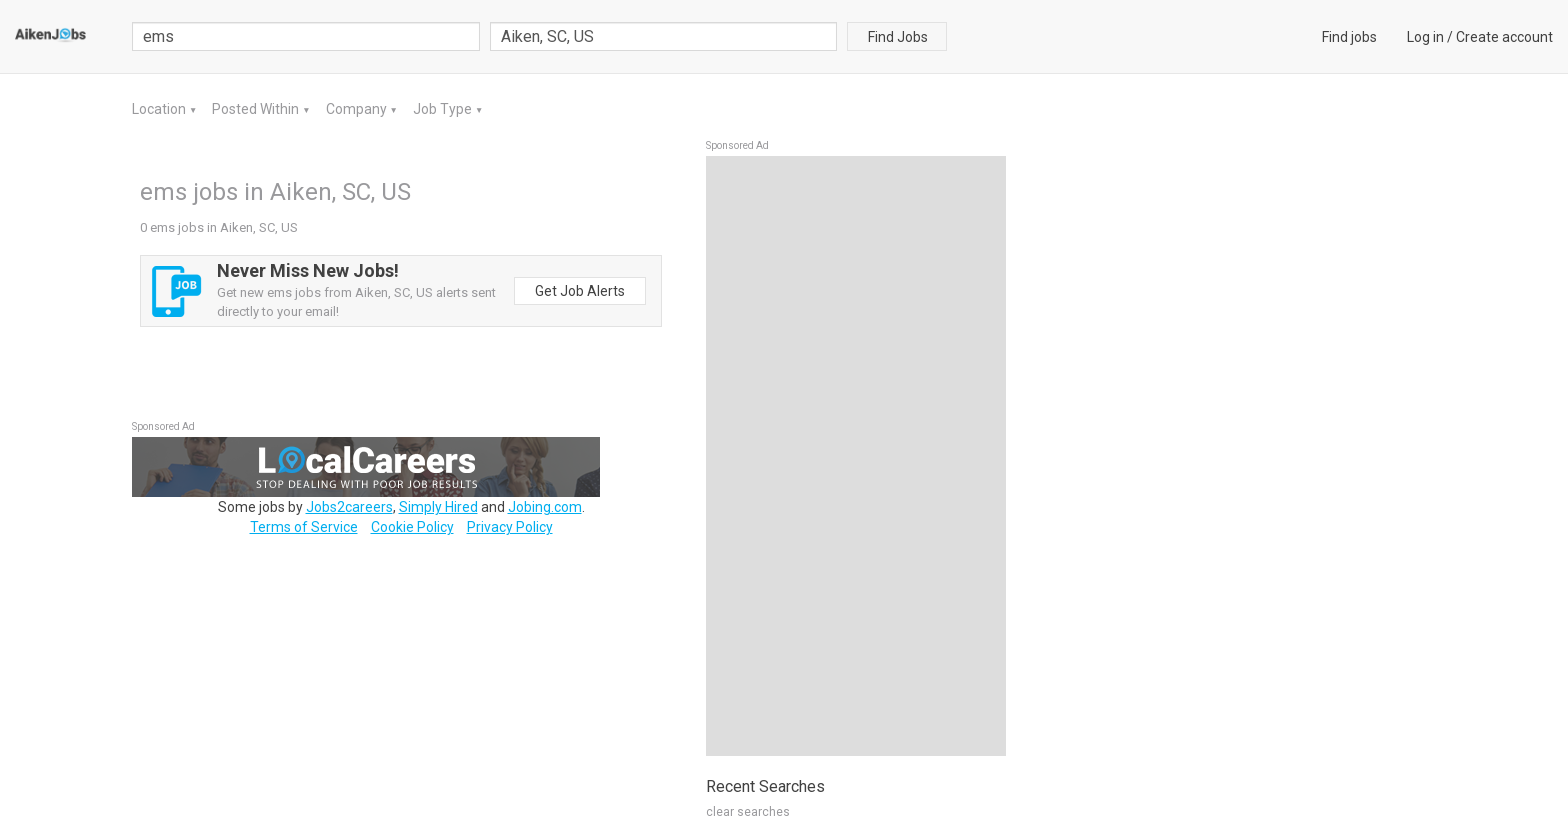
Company (358, 109)
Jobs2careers (349, 507)
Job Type (444, 109)
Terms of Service (304, 527)
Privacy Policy (510, 527)
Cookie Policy (412, 527)
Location (160, 109)
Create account (1504, 37)
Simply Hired (438, 507)
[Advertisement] (856, 456)
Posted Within (257, 109)
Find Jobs (898, 37)
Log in (1425, 37)
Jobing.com (545, 507)
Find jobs (1349, 37)
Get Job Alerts (580, 291)
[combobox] (664, 36)
